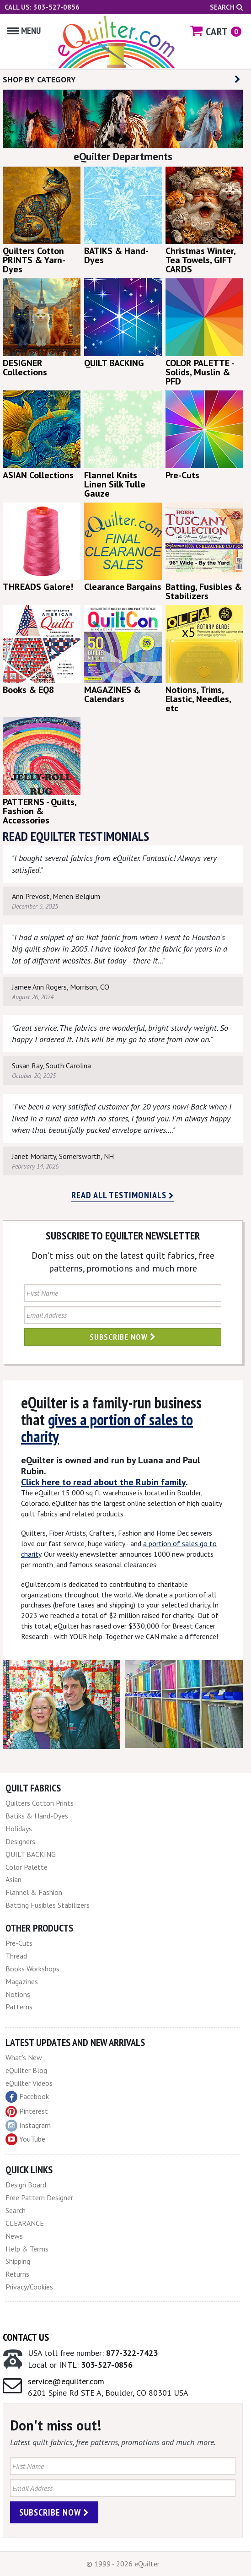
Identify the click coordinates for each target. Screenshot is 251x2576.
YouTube (25, 2139)
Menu (24, 31)
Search (226, 7)
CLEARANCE (24, 2223)
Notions (17, 1994)
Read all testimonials (122, 1195)
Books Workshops (32, 1968)
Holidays (18, 1828)
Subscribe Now (123, 1336)
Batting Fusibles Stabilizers (47, 1905)
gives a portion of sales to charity (107, 1427)
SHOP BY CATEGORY (121, 79)
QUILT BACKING (30, 1854)
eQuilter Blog (26, 2070)
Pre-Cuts (18, 1943)
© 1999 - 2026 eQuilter (123, 2563)
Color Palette (26, 1867)
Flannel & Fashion (33, 1892)
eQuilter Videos (29, 2083)
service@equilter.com (66, 2381)
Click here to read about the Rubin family (103, 1482)
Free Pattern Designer (39, 2197)
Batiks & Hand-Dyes (36, 1815)
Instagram (28, 2126)
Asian (13, 1879)
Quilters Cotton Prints (39, 1803)
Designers (20, 1841)
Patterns (18, 2006)
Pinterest (26, 2111)
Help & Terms (26, 2248)
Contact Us (26, 2337)
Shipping (17, 2261)
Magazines (21, 1981)
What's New (23, 2057)
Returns (17, 2273)
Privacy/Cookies (29, 2286)
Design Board (25, 2184)
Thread (16, 1955)
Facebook (27, 2097)
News (14, 2235)
